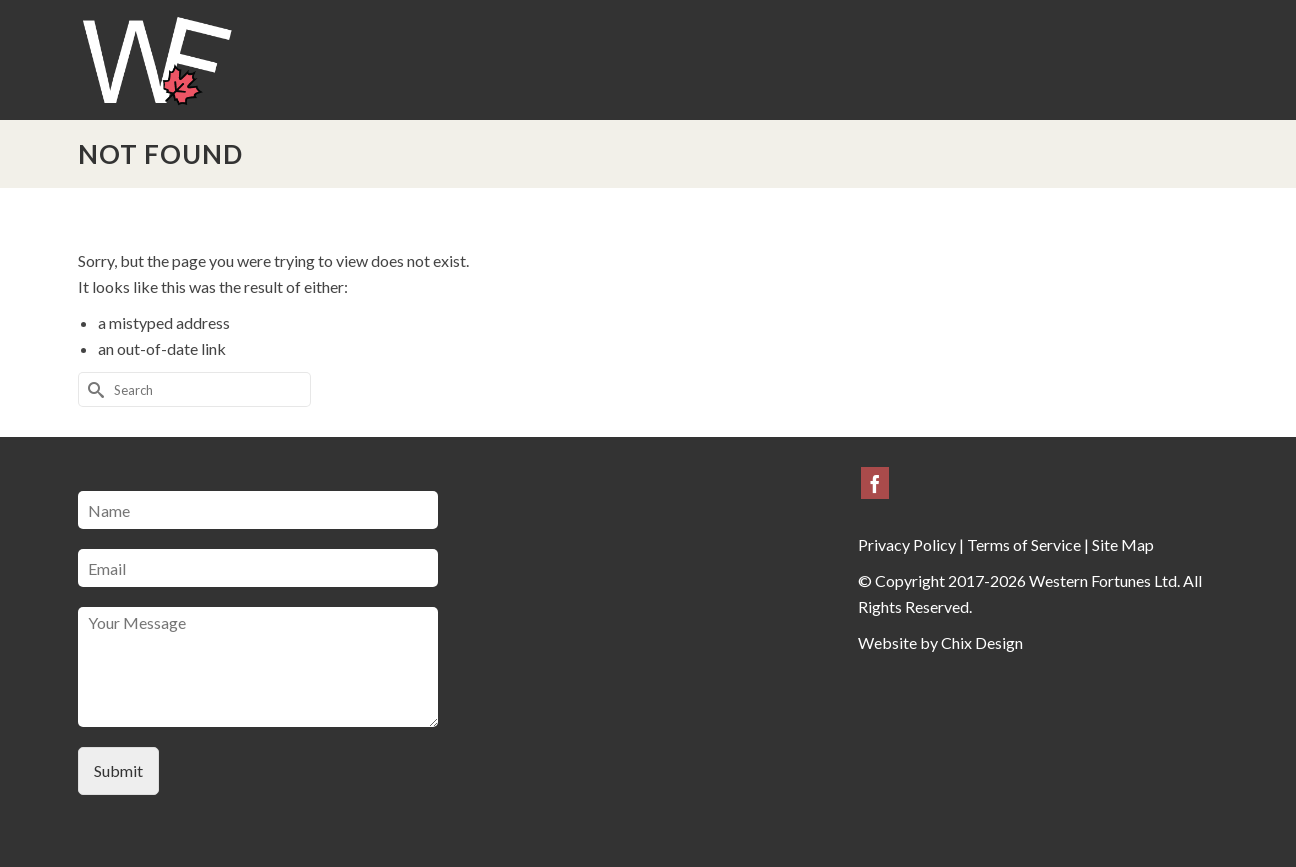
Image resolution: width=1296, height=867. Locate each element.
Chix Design (982, 642)
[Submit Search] (93, 389)
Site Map (1123, 544)
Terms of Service (1024, 544)
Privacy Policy (907, 544)
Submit (118, 770)
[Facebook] (875, 483)
